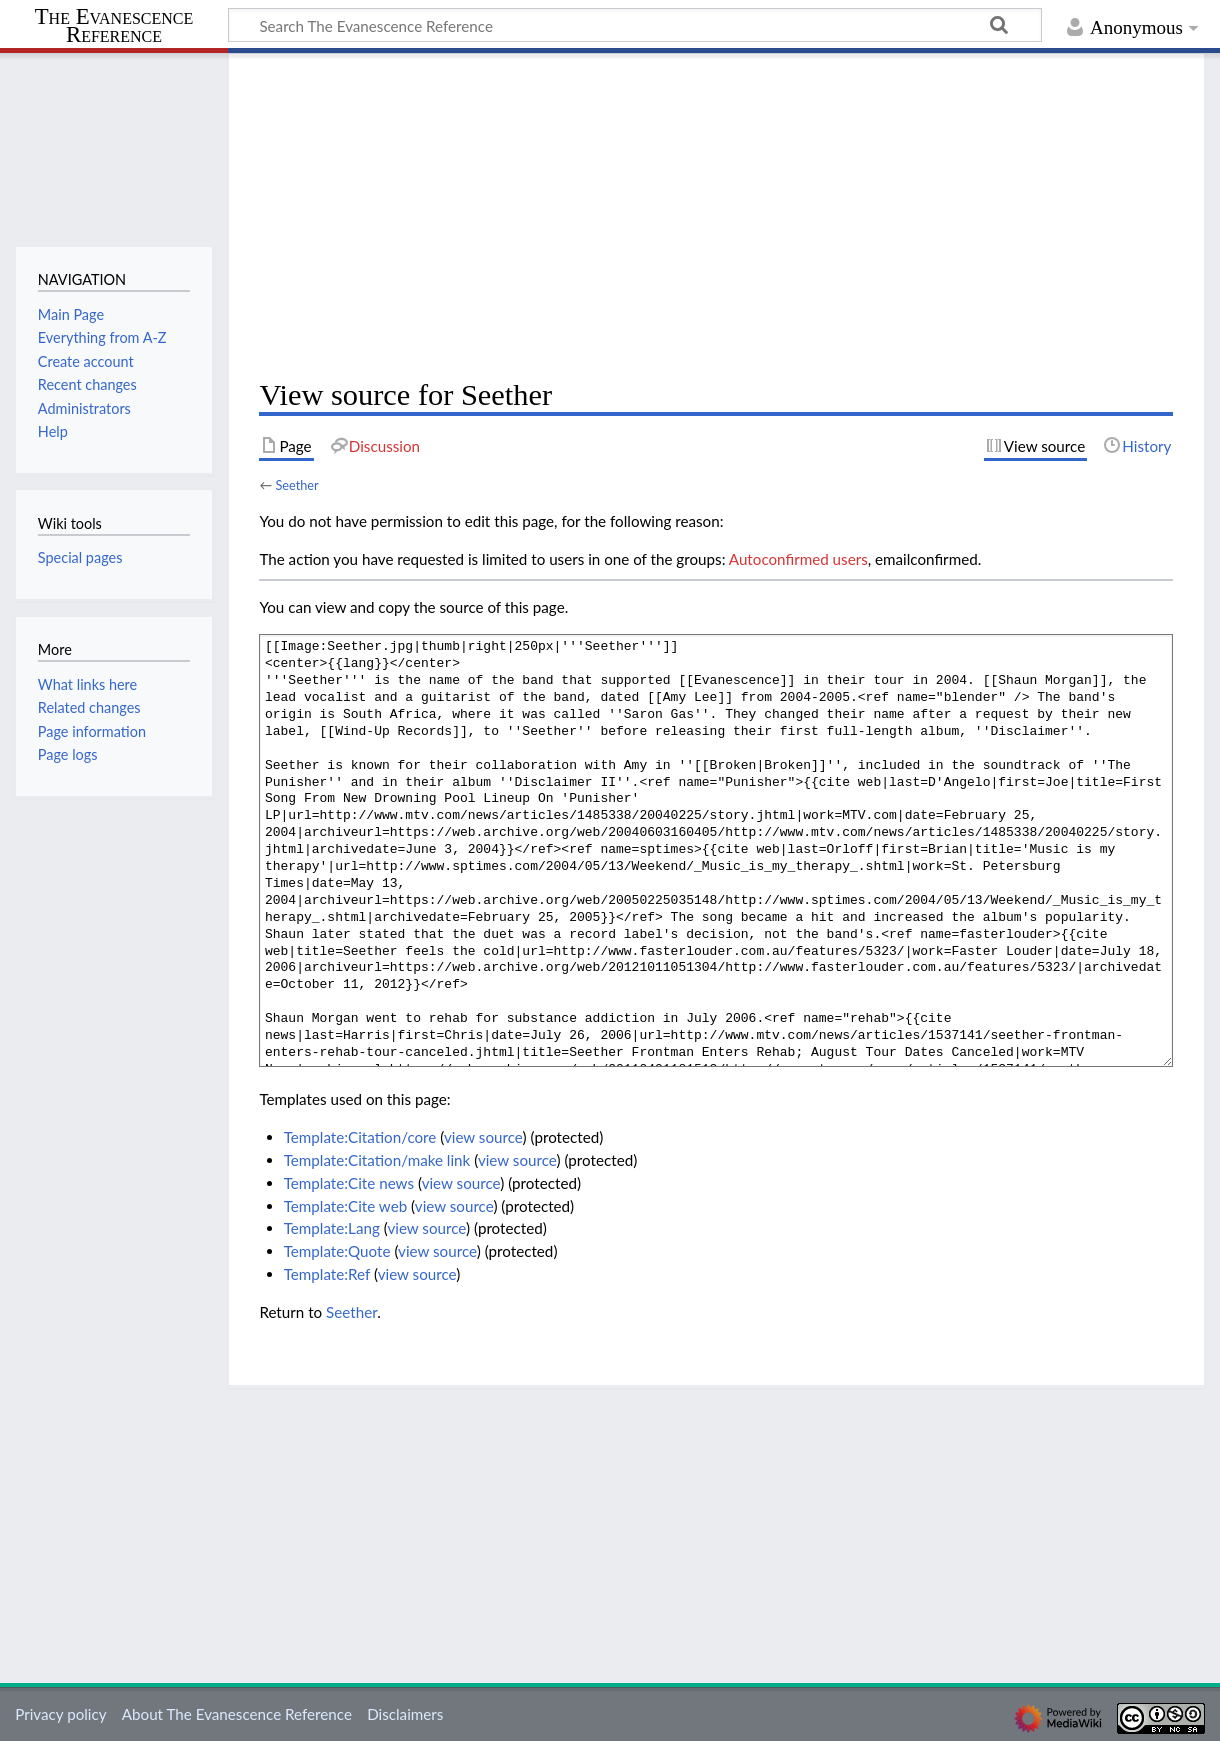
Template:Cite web (346, 1206)
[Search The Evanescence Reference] (635, 25)
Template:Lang (332, 1228)
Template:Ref (327, 1274)
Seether (296, 485)
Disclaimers (405, 1714)
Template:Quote (337, 1251)
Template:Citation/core (360, 1137)
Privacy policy (60, 1714)
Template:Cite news (349, 1183)
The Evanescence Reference (114, 26)
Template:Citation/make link (377, 1160)
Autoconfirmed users (798, 559)
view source (483, 1137)
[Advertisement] (716, 216)
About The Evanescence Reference (237, 1714)
